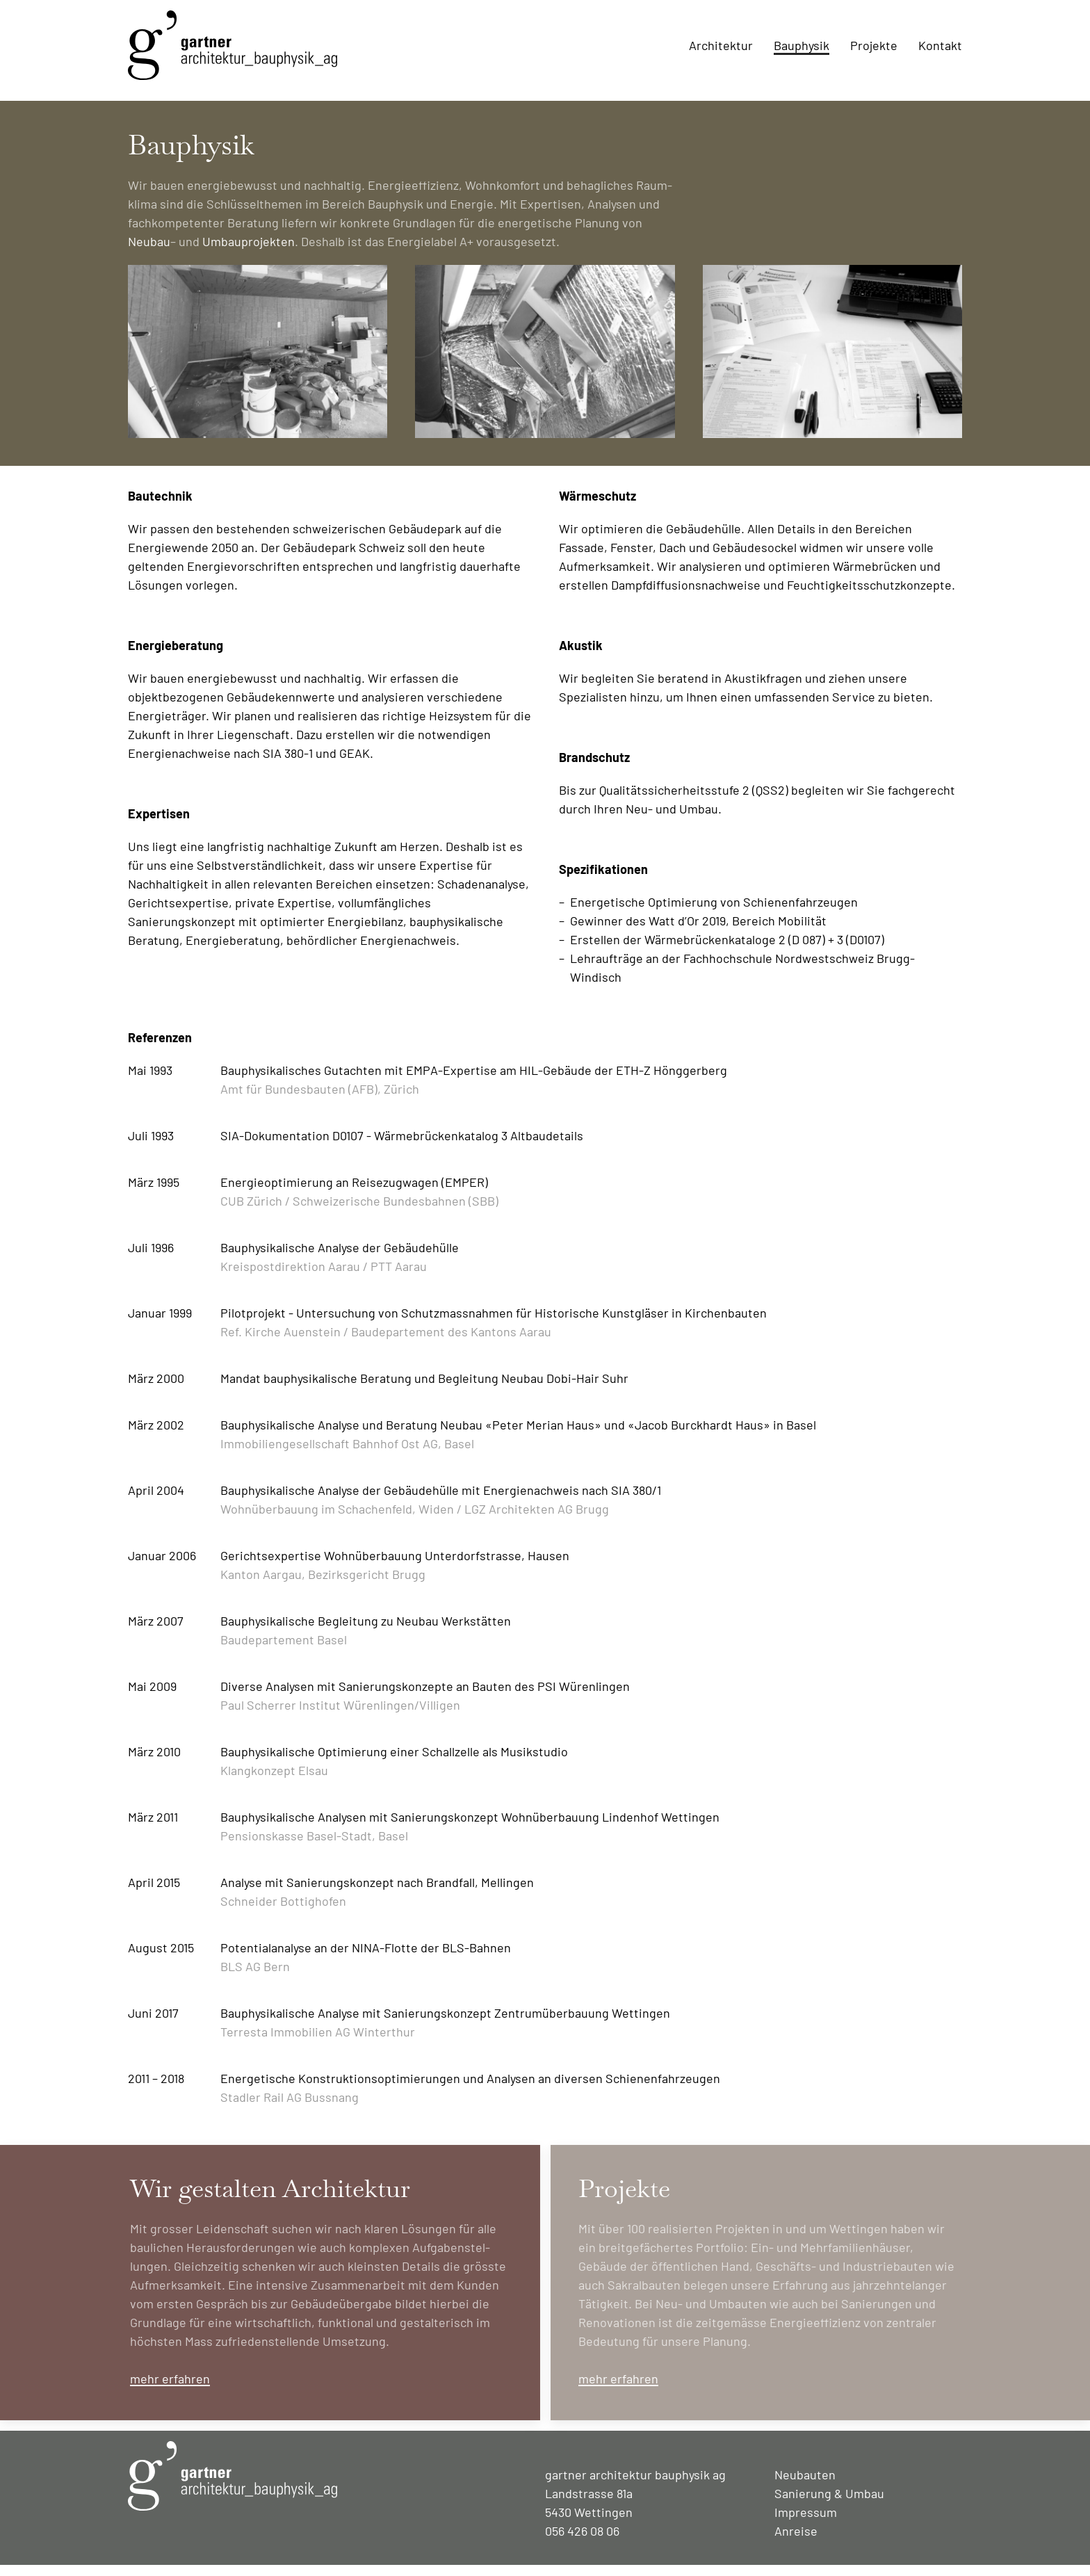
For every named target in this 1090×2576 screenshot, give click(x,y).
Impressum (805, 2523)
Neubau (149, 252)
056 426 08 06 (582, 2542)
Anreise (796, 2542)
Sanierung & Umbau (829, 2504)
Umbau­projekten (248, 252)
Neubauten (805, 2485)
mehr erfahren (170, 2389)
